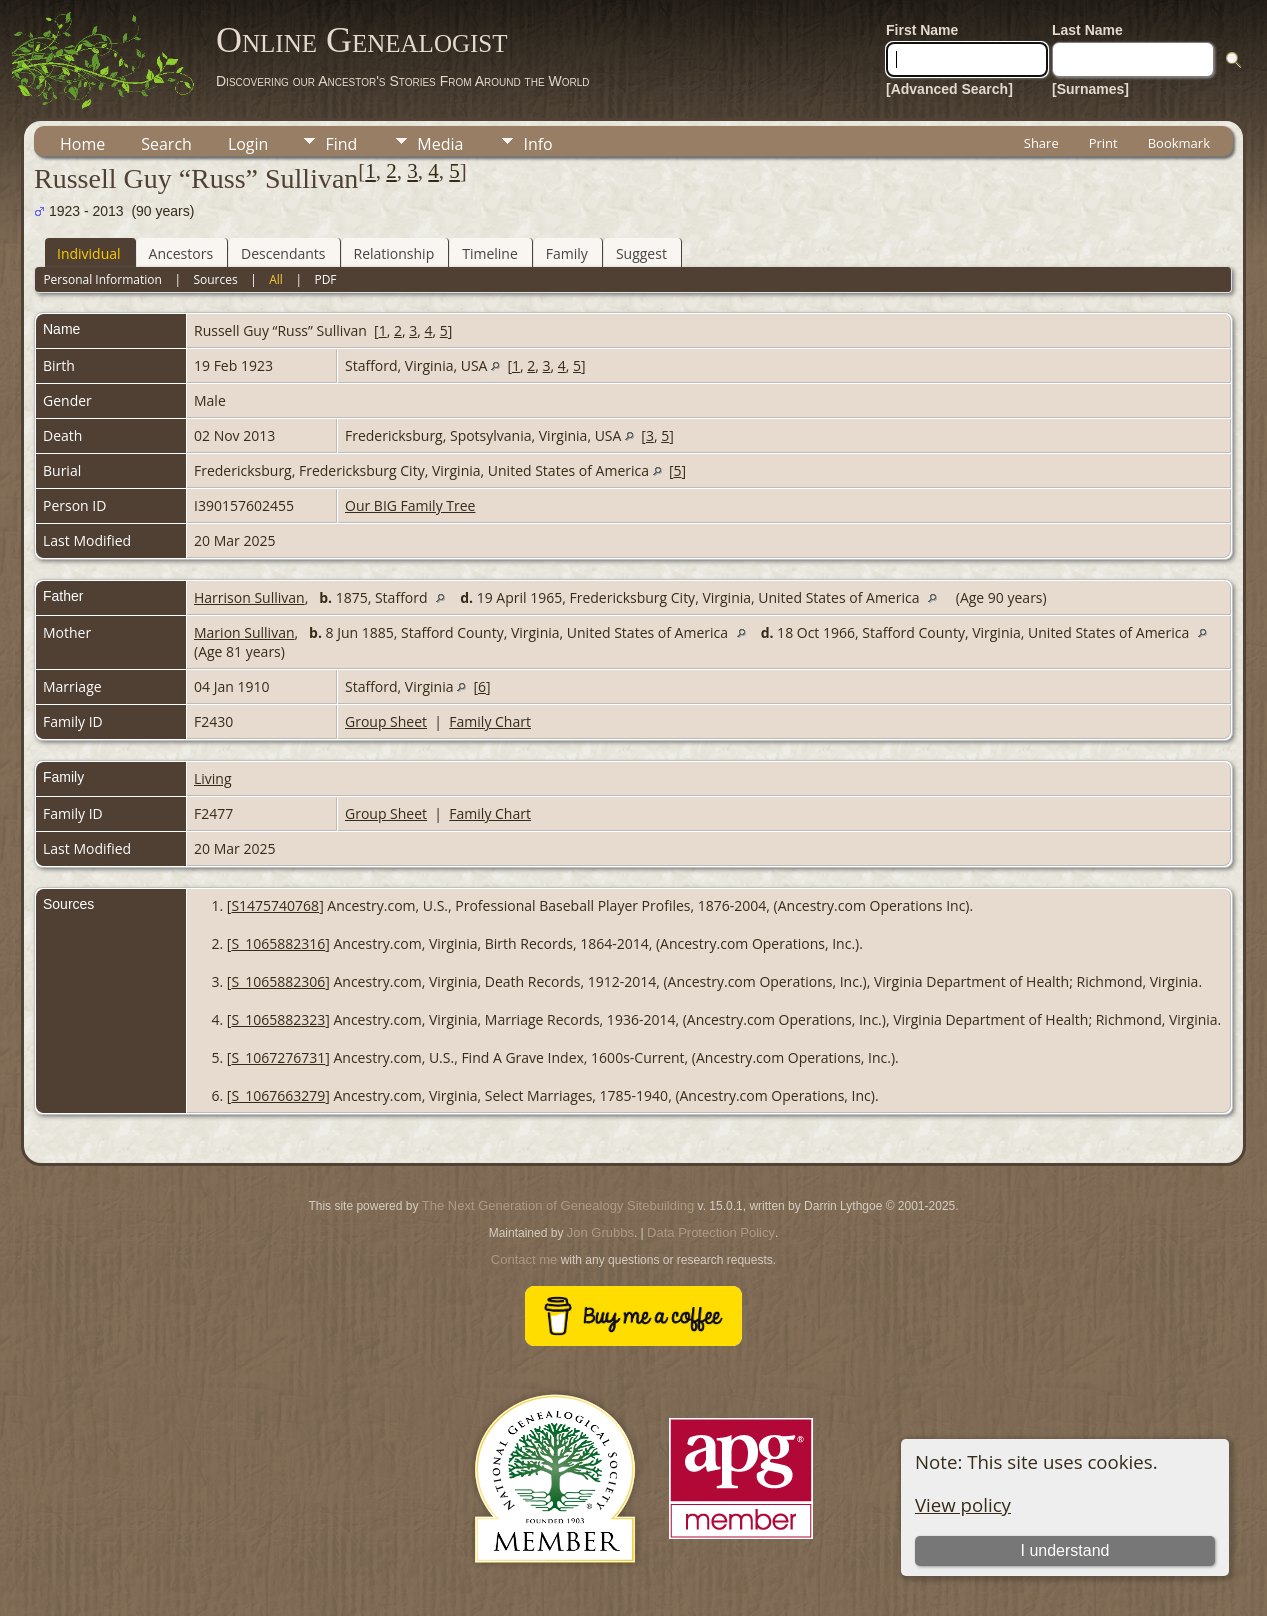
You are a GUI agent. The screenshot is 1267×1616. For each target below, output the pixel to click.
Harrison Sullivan (249, 597)
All (276, 279)
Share (1041, 143)
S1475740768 (275, 905)
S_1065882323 (278, 1019)
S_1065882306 (278, 981)
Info (537, 144)
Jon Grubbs (600, 1232)
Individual (89, 253)
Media (440, 144)
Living (213, 778)
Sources (215, 279)
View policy (963, 1504)
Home (82, 144)
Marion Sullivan (244, 632)
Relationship (394, 253)
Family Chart (490, 721)
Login (248, 144)
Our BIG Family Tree (410, 505)
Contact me (524, 1259)
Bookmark (1179, 143)
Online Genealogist (362, 40)
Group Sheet (386, 721)
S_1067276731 (278, 1057)
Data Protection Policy (711, 1232)
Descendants (283, 253)
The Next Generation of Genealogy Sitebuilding (558, 1205)
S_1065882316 (278, 943)
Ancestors (181, 253)
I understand (1065, 1550)
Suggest (641, 253)
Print (1103, 143)
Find (341, 144)
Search (166, 144)
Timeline (490, 253)
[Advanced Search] (949, 89)
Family (567, 253)
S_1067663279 (278, 1095)
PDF (325, 279)
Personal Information (102, 279)
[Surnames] (1090, 89)
